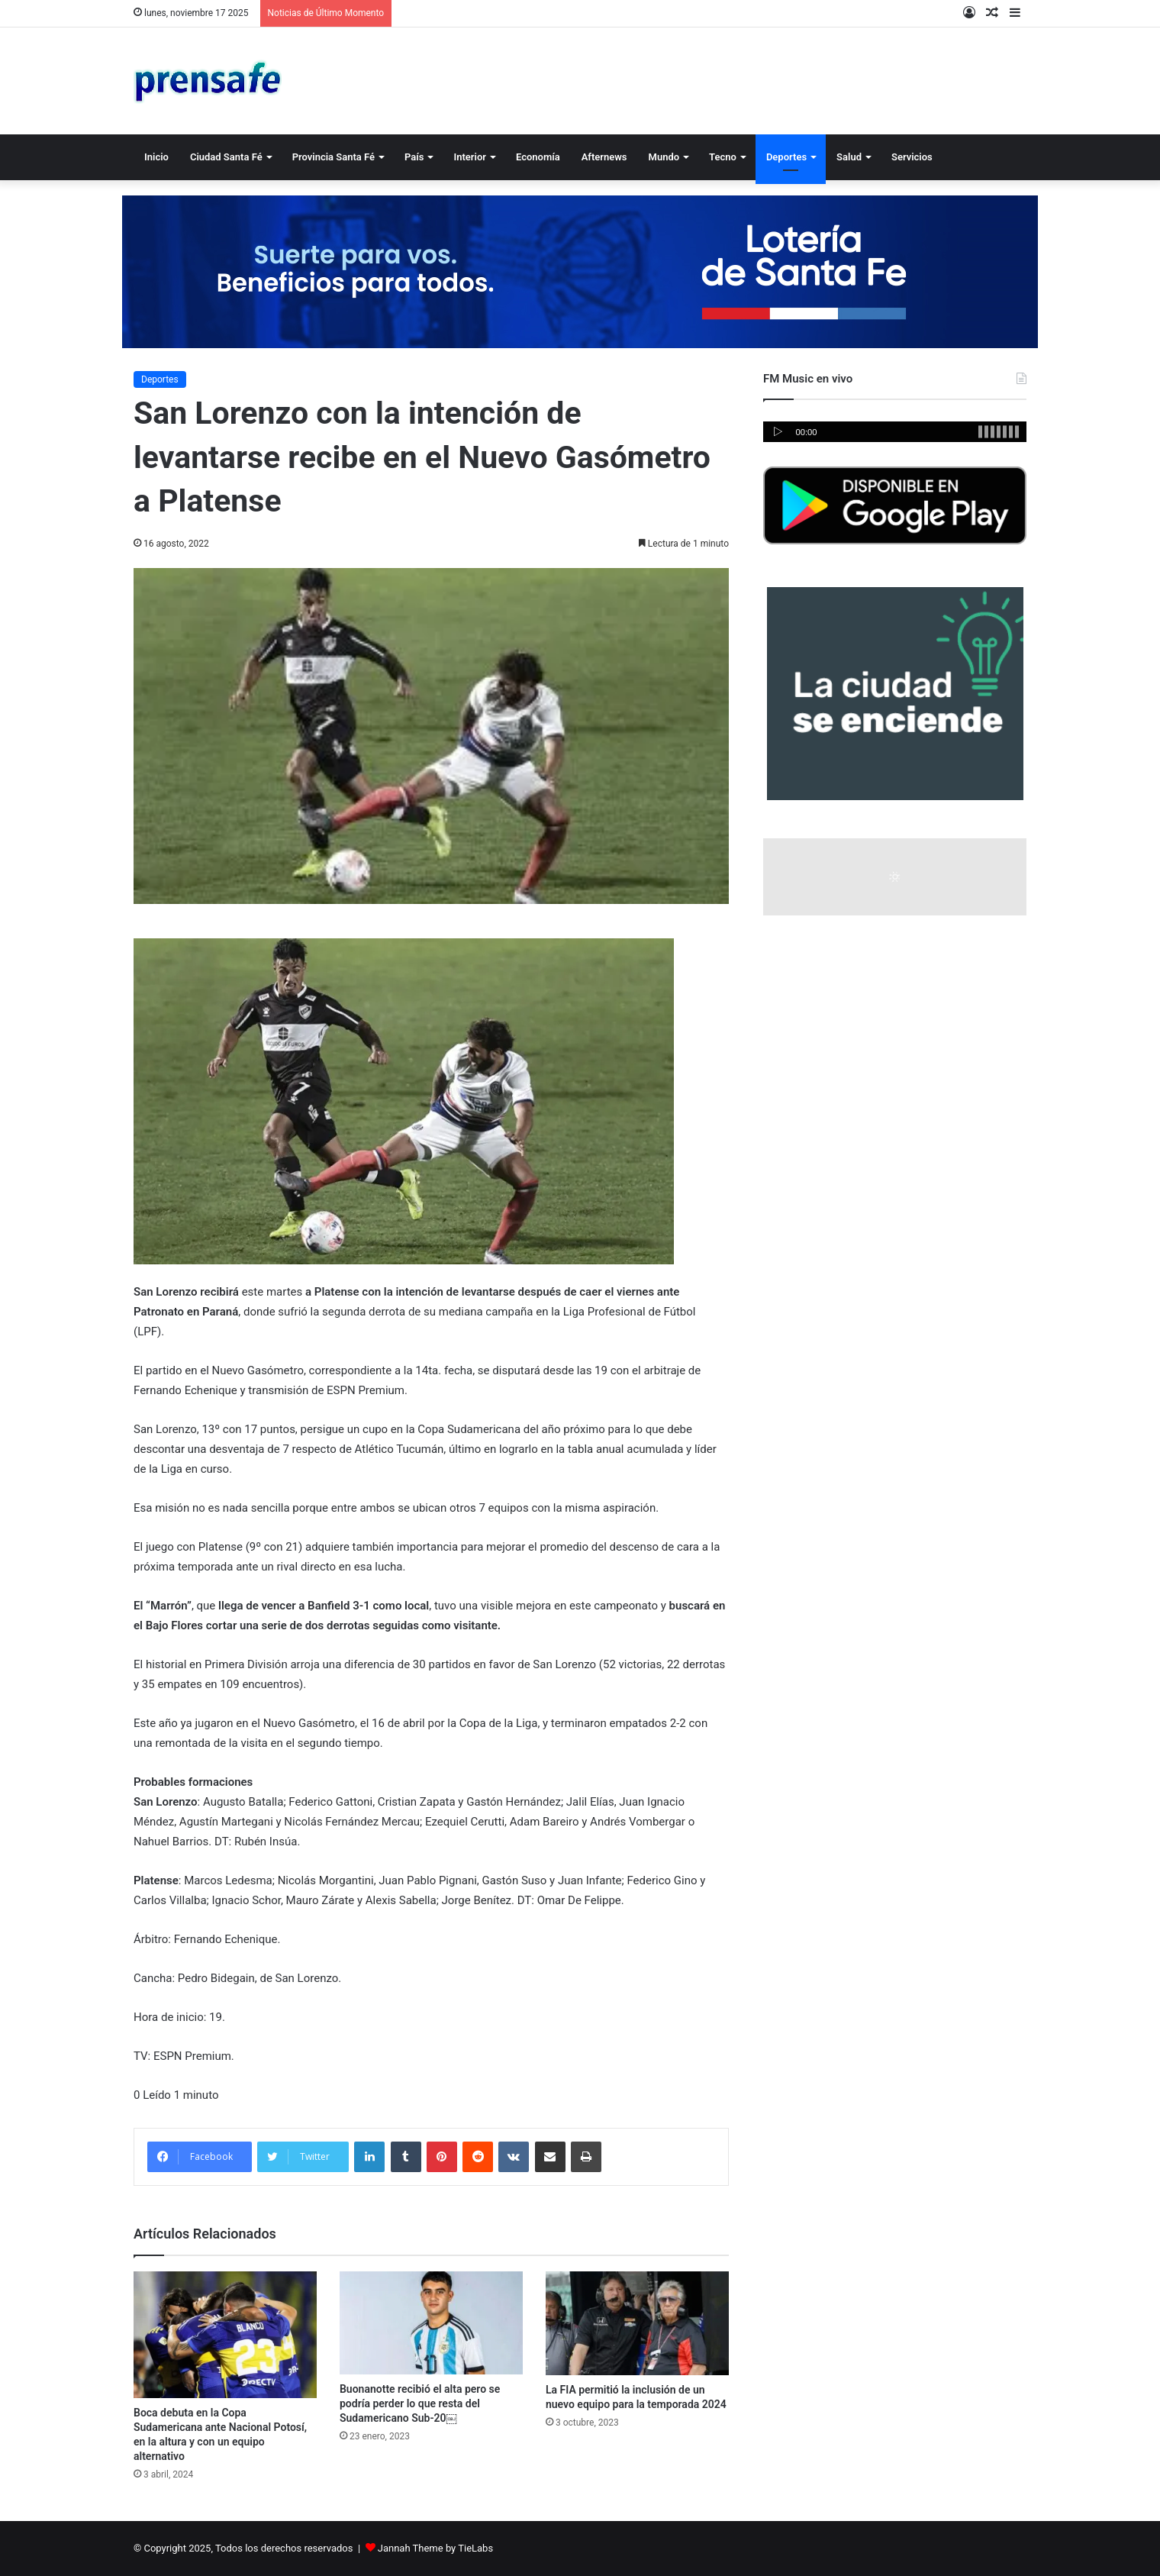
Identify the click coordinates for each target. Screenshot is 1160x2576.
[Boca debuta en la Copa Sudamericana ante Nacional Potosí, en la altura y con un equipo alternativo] (225, 2334)
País (414, 157)
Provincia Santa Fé (333, 157)
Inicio (156, 157)
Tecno (722, 157)
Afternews (604, 157)
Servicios (912, 157)
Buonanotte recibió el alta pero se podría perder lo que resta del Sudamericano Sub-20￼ (420, 2403)
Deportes (786, 157)
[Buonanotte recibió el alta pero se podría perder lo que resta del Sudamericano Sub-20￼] (431, 2322)
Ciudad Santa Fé (226, 157)
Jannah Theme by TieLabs (435, 2548)
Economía (538, 157)
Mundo (664, 157)
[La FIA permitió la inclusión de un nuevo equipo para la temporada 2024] (637, 2323)
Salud (849, 157)
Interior (469, 157)
